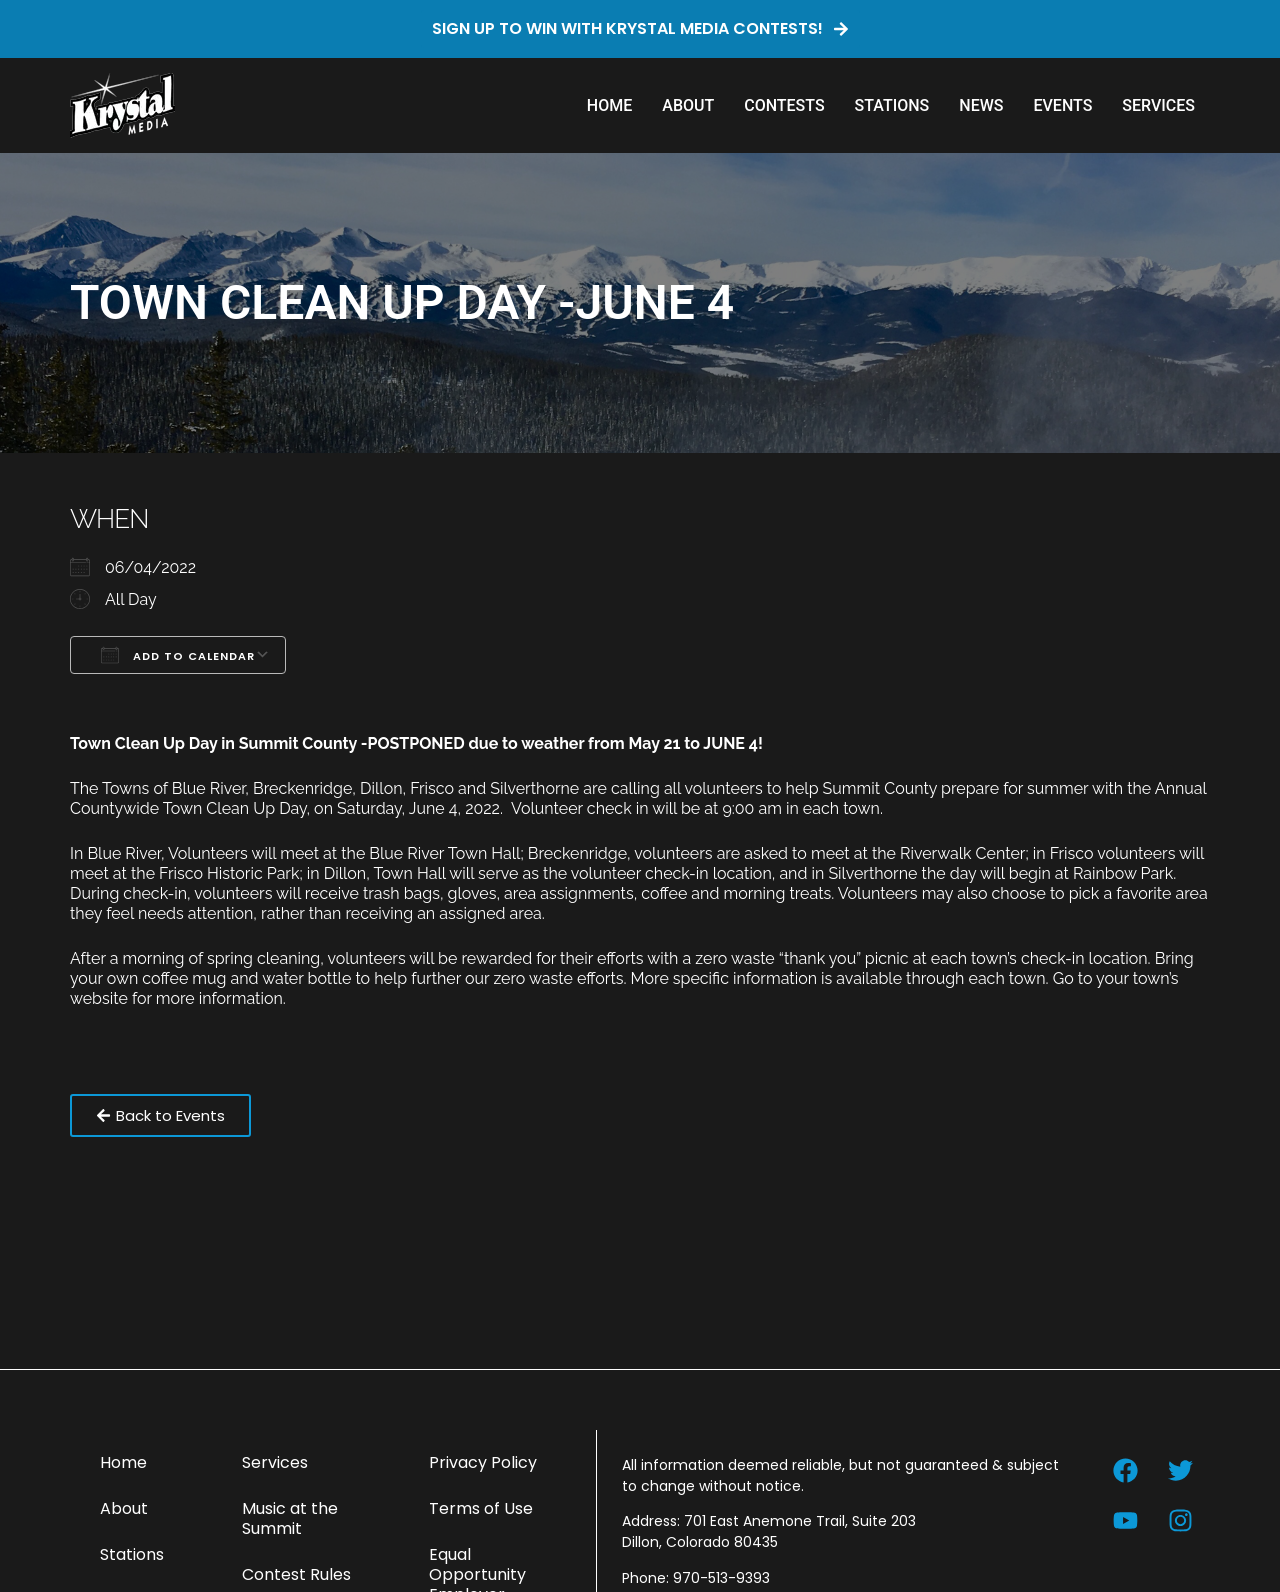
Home (609, 105)
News (981, 105)
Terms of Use (481, 1508)
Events (1062, 105)
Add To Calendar (178, 655)
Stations (892, 105)
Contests (784, 105)
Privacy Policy (483, 1462)
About (688, 105)
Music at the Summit (290, 1518)
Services (1158, 105)
